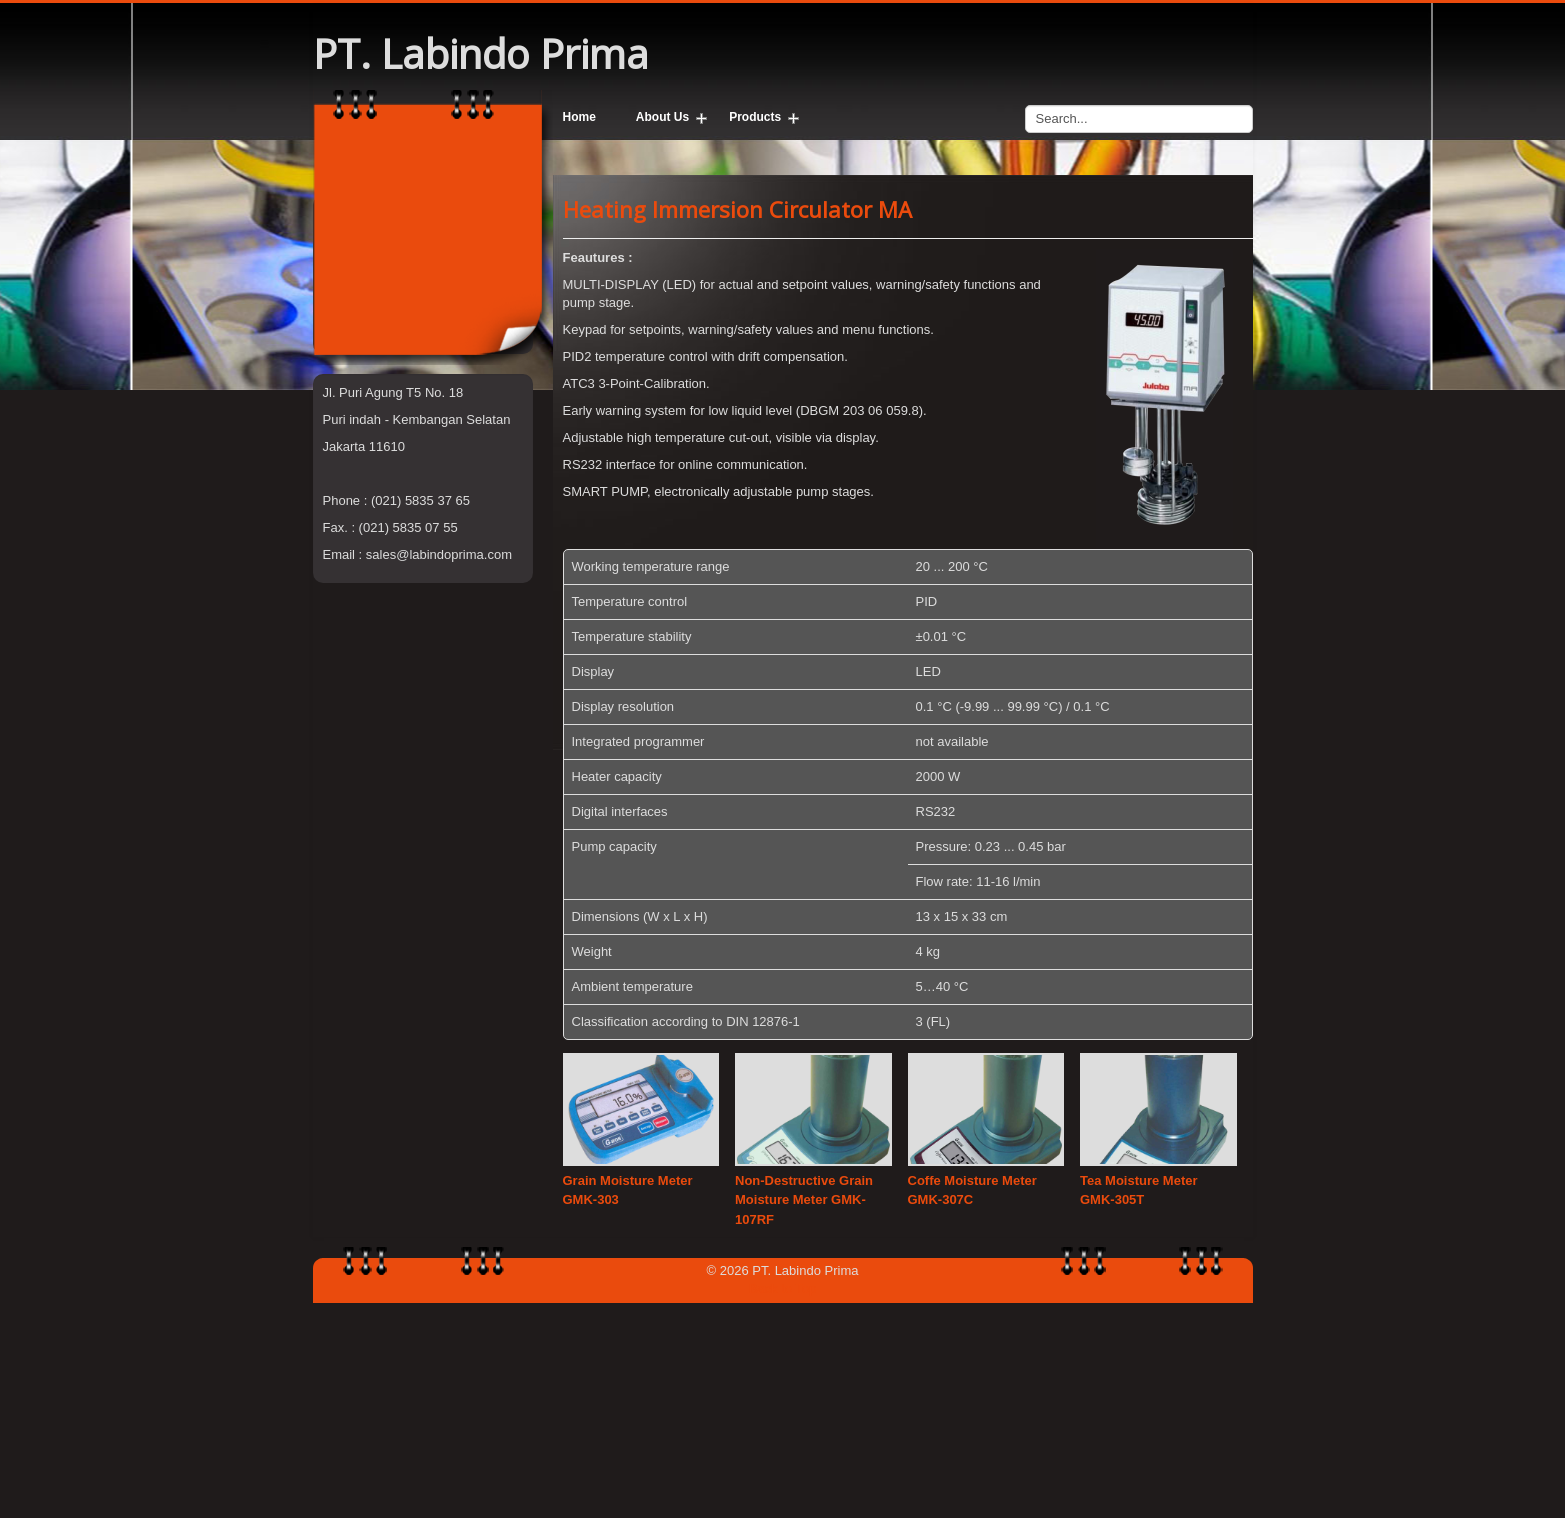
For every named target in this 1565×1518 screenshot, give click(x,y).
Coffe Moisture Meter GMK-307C (972, 1405)
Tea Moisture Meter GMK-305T (1139, 1405)
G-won (342, 459)
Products (755, 117)
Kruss (339, 495)
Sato (336, 531)
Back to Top (783, 1503)
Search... (1025, 100)
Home (579, 117)
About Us (662, 117)
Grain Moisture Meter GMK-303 (628, 1405)
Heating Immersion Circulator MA (737, 424)
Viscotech (351, 513)
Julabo (342, 477)
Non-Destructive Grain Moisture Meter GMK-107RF (804, 1415)
